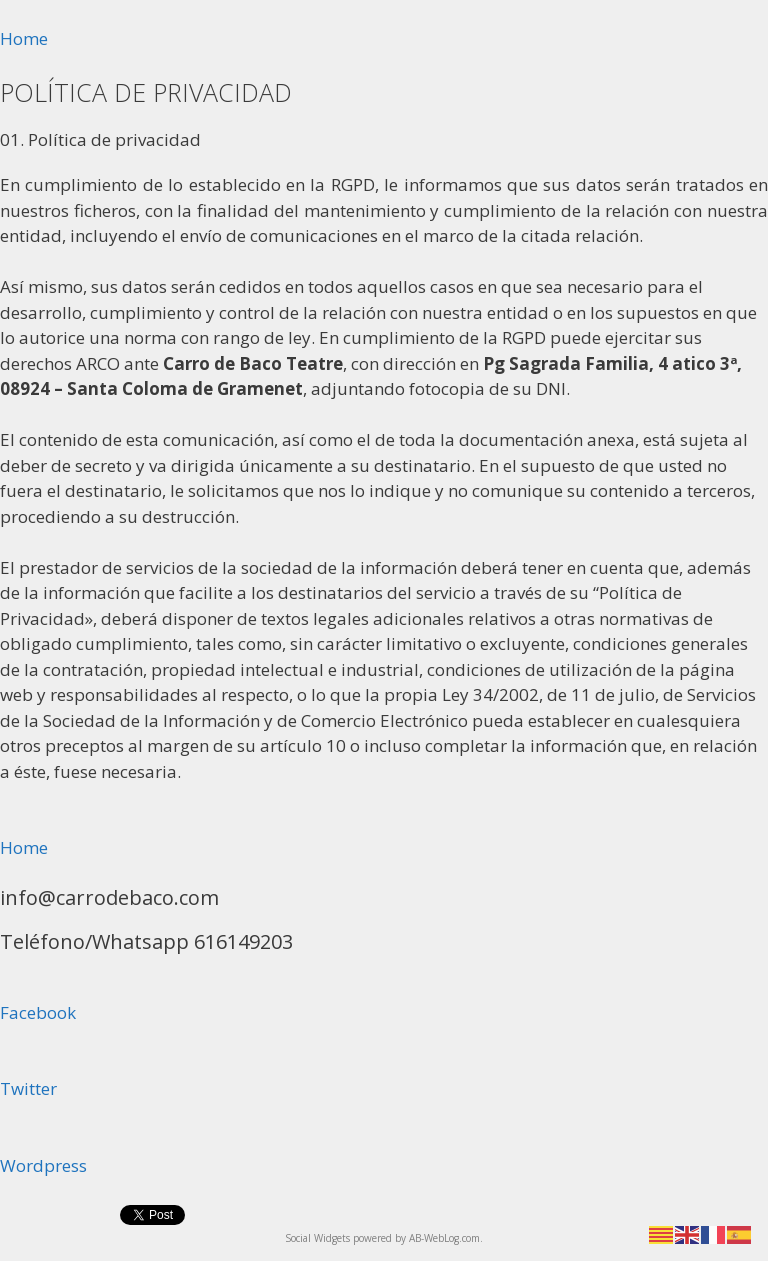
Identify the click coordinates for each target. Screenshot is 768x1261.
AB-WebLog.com (444, 1238)
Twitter (28, 1088)
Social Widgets (317, 1238)
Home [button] (24, 38)
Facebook (38, 1012)
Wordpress (43, 1165)
